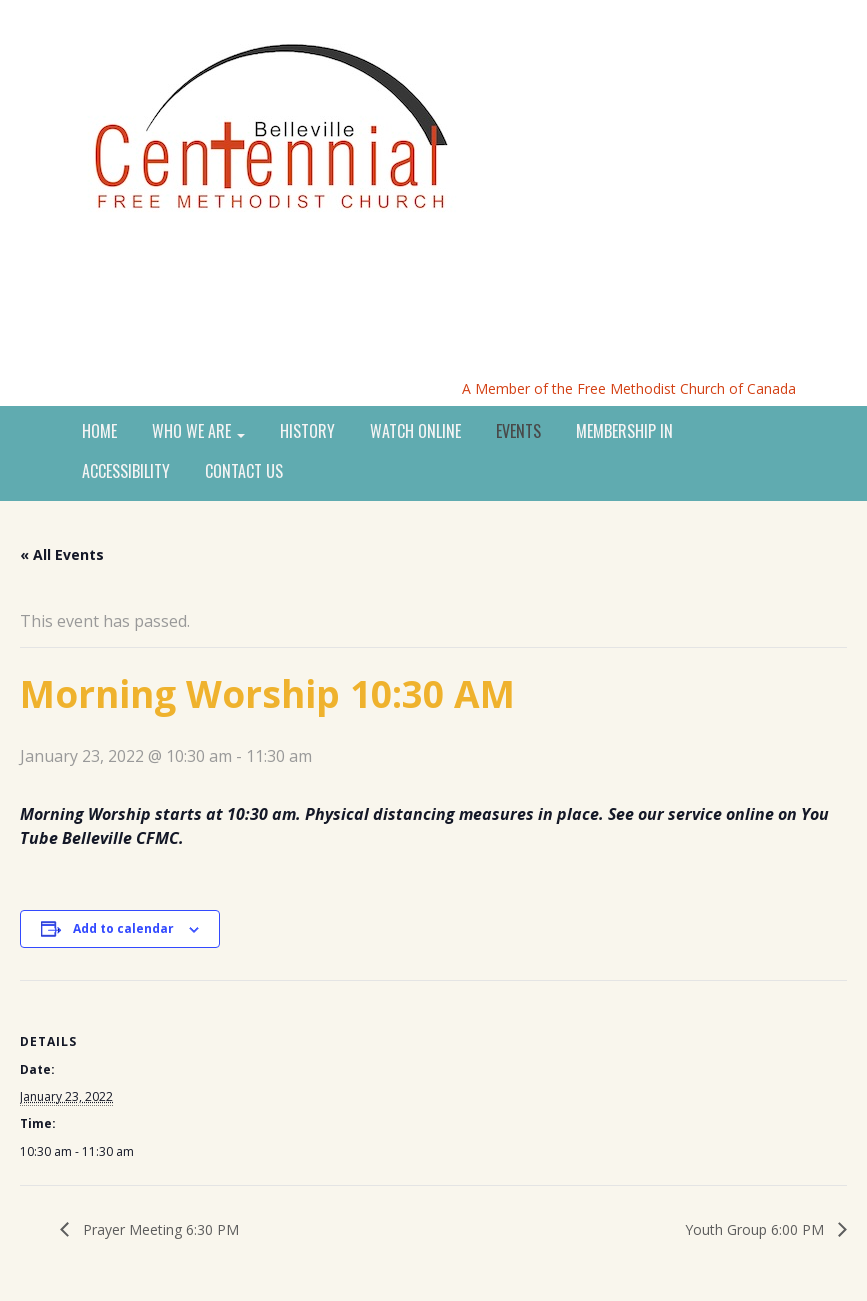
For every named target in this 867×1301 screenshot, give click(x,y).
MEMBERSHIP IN (624, 432)
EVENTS (518, 432)
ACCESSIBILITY (126, 472)
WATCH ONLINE (415, 432)
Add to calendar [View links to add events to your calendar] (123, 928)
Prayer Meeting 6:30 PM (159, 1229)
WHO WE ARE (198, 432)
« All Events (62, 554)
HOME (99, 432)
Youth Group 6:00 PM (756, 1229)
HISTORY (307, 432)
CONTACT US (244, 472)
